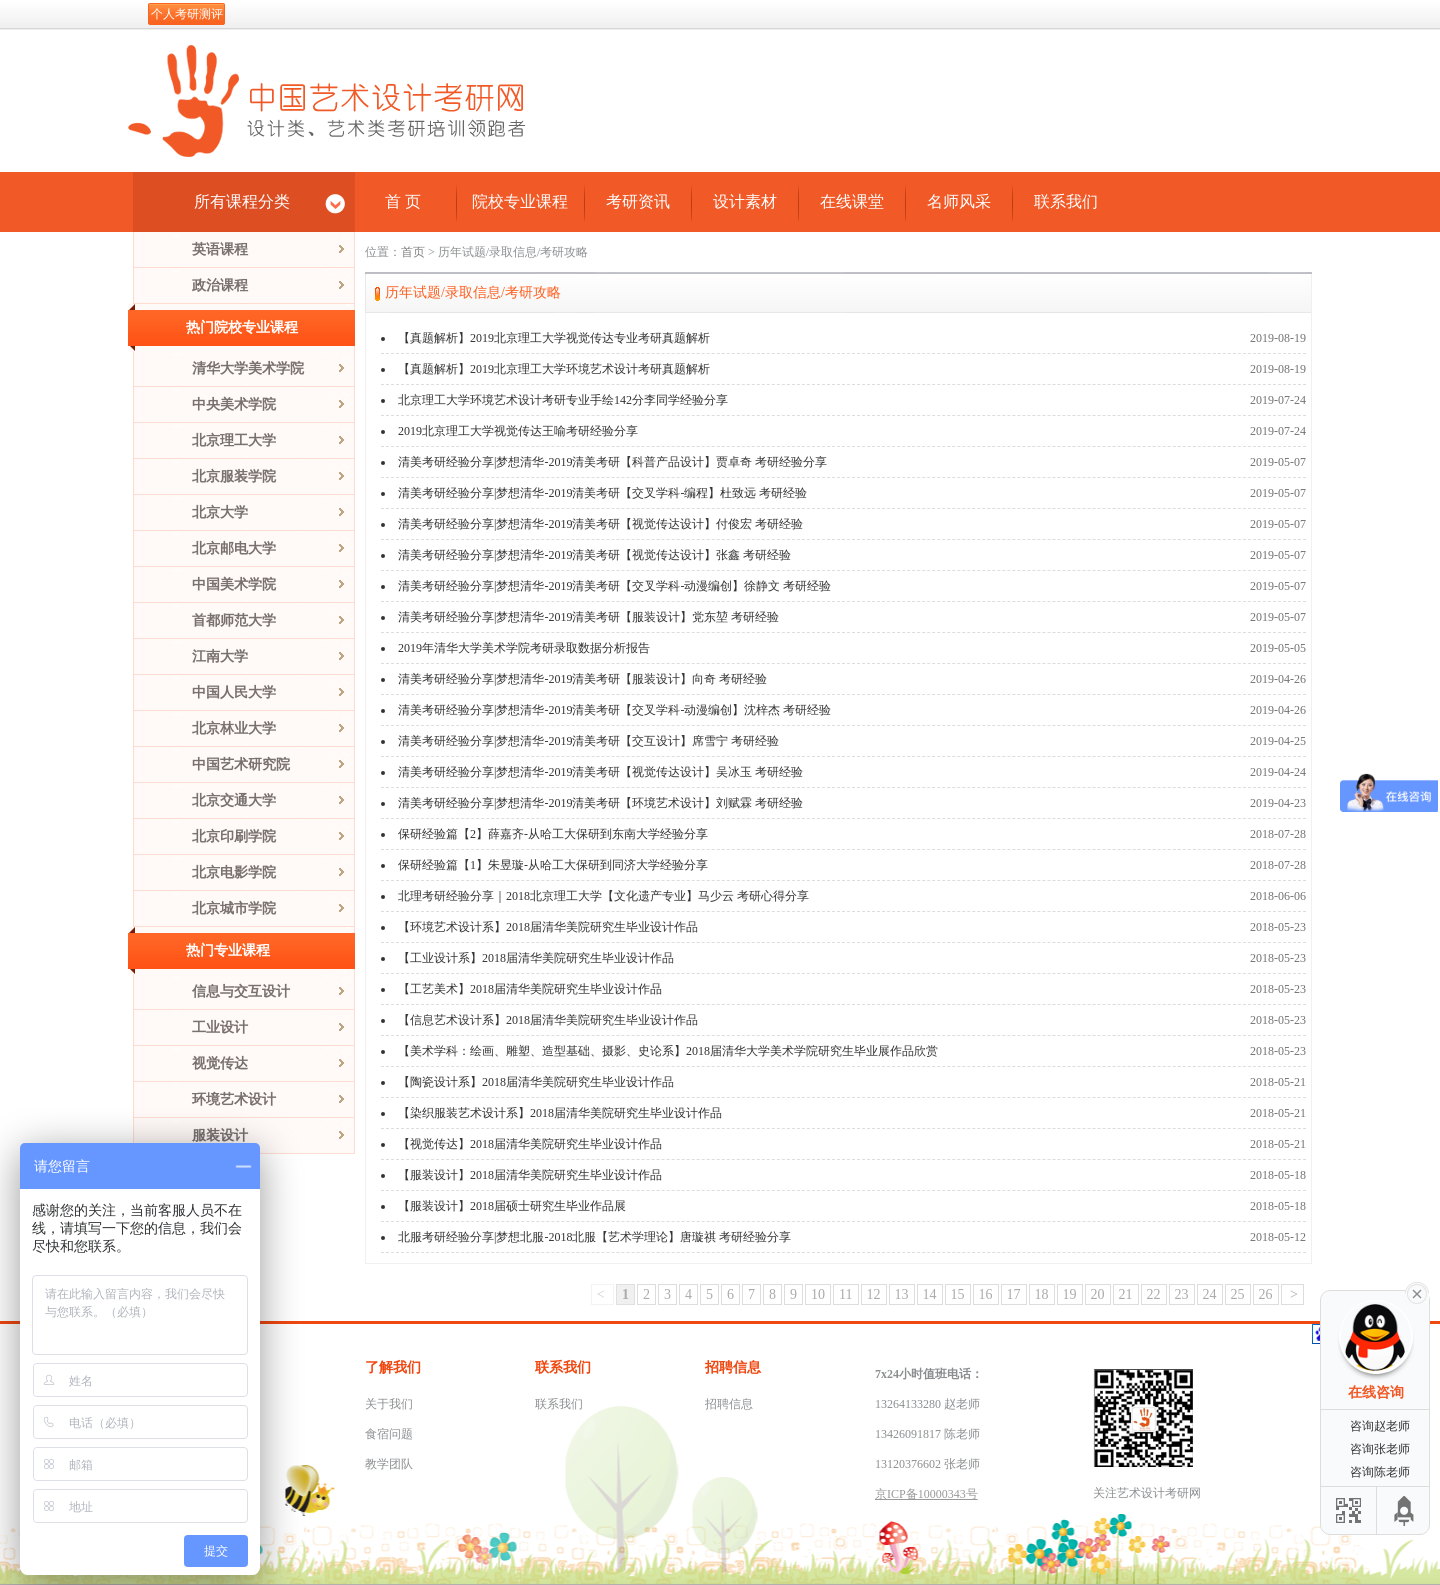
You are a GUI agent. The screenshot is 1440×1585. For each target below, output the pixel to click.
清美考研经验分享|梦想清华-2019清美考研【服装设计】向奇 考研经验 (582, 679)
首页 (413, 252)
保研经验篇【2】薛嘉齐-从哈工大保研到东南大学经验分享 (553, 834)
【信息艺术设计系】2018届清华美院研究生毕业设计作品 (548, 1020)
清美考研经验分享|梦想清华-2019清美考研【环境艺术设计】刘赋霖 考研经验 (600, 803)
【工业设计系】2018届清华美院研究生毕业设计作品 (536, 958)
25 (1238, 1294)
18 (1042, 1294)
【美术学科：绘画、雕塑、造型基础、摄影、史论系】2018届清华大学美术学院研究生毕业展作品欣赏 (668, 1051)
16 (986, 1294)
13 (902, 1294)
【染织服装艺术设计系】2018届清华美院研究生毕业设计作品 (560, 1113)
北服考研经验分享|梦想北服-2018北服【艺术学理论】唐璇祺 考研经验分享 (594, 1237)
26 (1266, 1294)
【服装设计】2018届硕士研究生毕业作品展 (512, 1206)
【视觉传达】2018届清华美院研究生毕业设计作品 (530, 1144)
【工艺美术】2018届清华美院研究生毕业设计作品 (530, 989)
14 (930, 1294)
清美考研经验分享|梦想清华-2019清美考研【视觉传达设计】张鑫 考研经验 (594, 555)
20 (1098, 1294)
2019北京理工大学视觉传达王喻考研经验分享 (518, 431)
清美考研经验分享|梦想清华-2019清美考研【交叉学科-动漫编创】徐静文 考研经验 (614, 586)
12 (874, 1294)
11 (845, 1294)
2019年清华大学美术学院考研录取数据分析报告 (524, 648)
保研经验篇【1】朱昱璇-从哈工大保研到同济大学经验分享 (553, 865)
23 (1182, 1294)
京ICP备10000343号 (926, 1494)
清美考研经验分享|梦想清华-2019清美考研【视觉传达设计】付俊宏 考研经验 (600, 524)
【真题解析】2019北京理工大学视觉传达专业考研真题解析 (554, 338)
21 (1126, 1294)
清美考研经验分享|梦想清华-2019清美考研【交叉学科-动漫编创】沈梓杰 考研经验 (614, 710)
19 (1070, 1294)
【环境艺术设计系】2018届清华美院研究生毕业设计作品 (548, 927)
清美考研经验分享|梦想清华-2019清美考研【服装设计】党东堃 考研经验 (588, 617)
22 (1154, 1294)
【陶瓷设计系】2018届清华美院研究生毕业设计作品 (536, 1082)
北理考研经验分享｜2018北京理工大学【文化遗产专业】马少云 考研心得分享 (603, 896)
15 (958, 1294)
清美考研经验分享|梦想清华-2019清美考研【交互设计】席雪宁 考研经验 (588, 741)
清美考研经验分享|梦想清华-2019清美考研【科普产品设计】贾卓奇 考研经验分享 (612, 462)
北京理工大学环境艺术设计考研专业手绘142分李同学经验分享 (563, 400)
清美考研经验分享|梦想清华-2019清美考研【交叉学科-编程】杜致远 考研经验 (602, 493)
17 (1014, 1294)
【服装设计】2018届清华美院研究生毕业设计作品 (530, 1175)
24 (1210, 1294)
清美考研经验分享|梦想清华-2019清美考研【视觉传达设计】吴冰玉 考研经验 (600, 772)
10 (818, 1294)
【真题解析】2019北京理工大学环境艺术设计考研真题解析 (554, 369)
